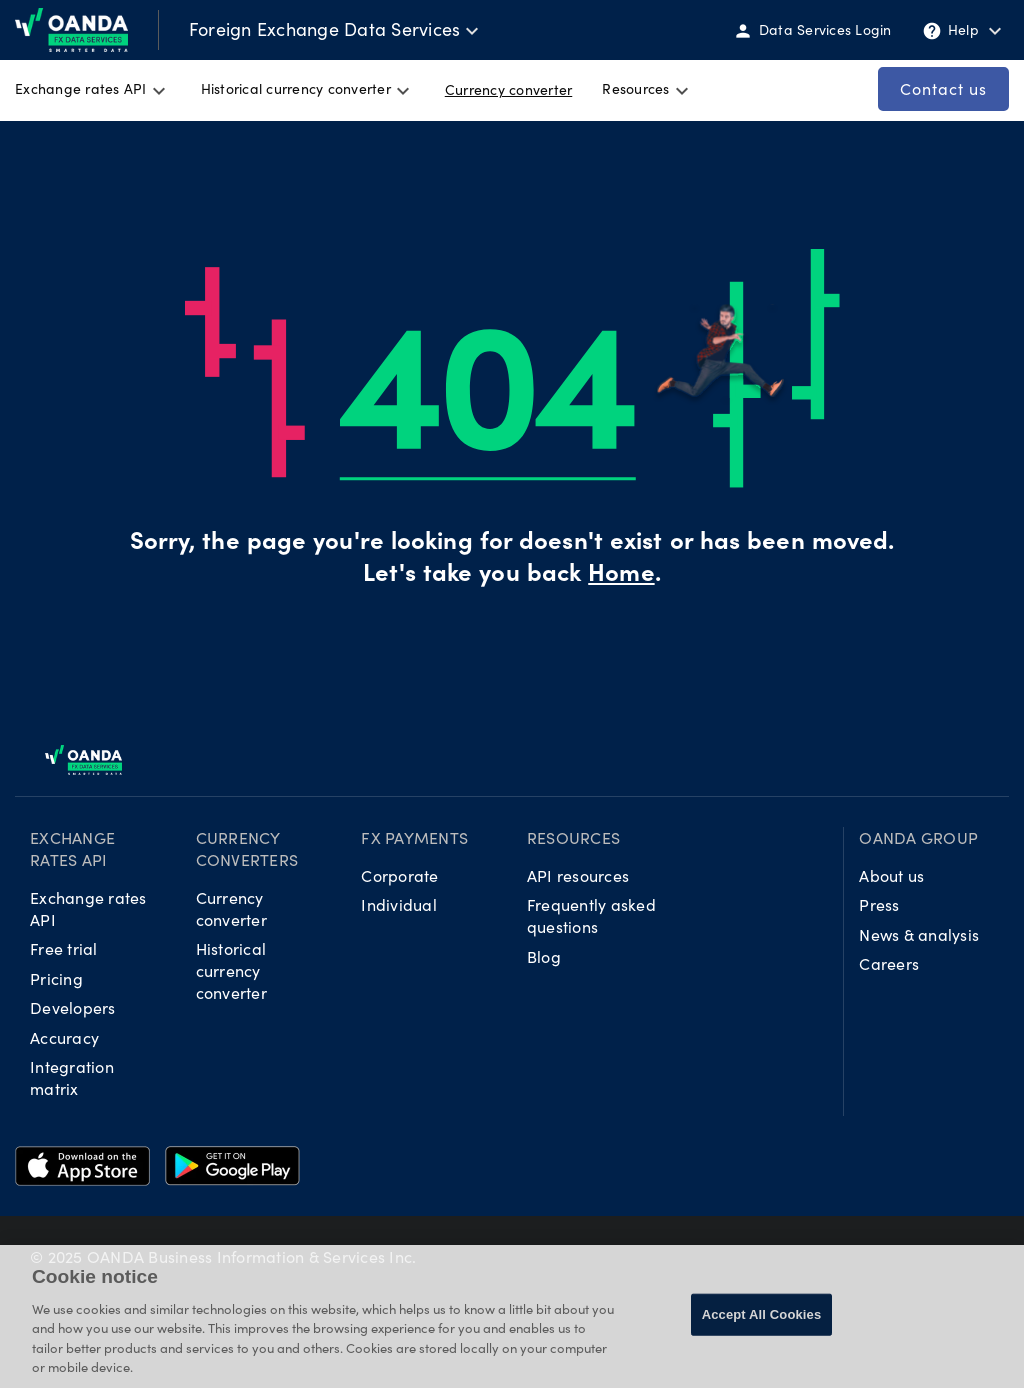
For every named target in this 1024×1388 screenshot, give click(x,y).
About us (891, 875)
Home (621, 576)
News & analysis (919, 934)
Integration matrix (72, 1077)
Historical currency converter (231, 970)
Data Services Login (812, 31)
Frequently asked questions (591, 915)
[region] (512, 1316)
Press (879, 904)
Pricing (56, 978)
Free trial (64, 948)
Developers (73, 1007)
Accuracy (64, 1037)
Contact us (943, 88)
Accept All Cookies (762, 1314)
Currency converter (231, 908)
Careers (889, 963)
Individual (399, 904)
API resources (578, 875)
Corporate (399, 875)
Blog (544, 956)
